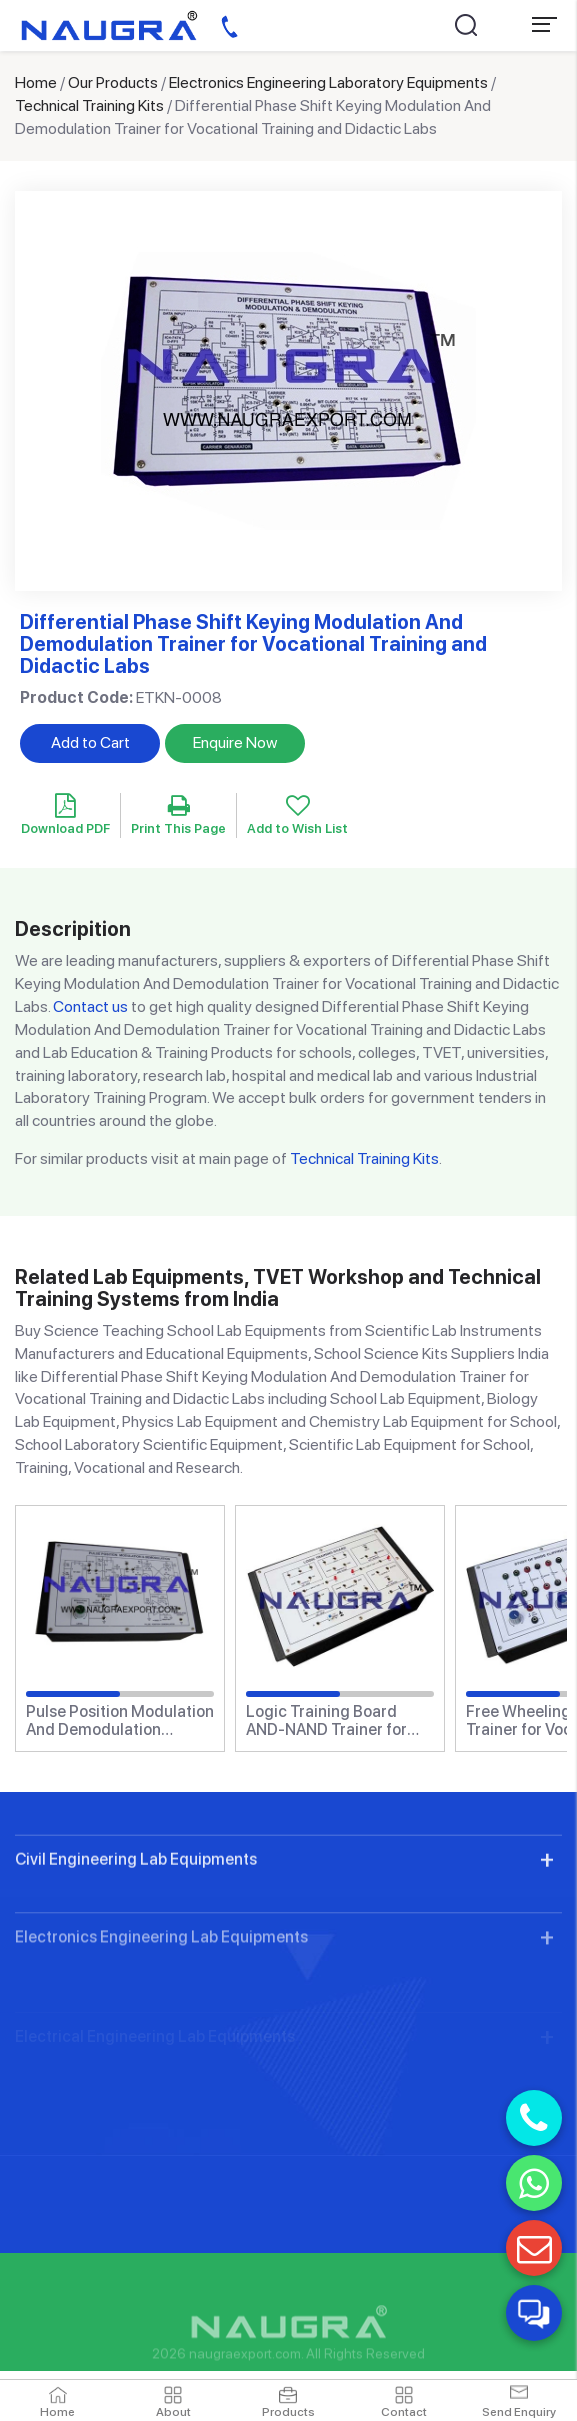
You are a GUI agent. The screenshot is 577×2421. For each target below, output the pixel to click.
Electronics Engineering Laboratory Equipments (328, 82)
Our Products (113, 82)
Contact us (90, 1006)
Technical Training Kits (89, 105)
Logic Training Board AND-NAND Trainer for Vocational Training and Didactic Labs (331, 1720)
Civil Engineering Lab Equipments (136, 1939)
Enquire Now (235, 742)
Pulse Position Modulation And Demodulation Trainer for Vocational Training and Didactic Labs (120, 1720)
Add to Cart (90, 742)
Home (36, 82)
